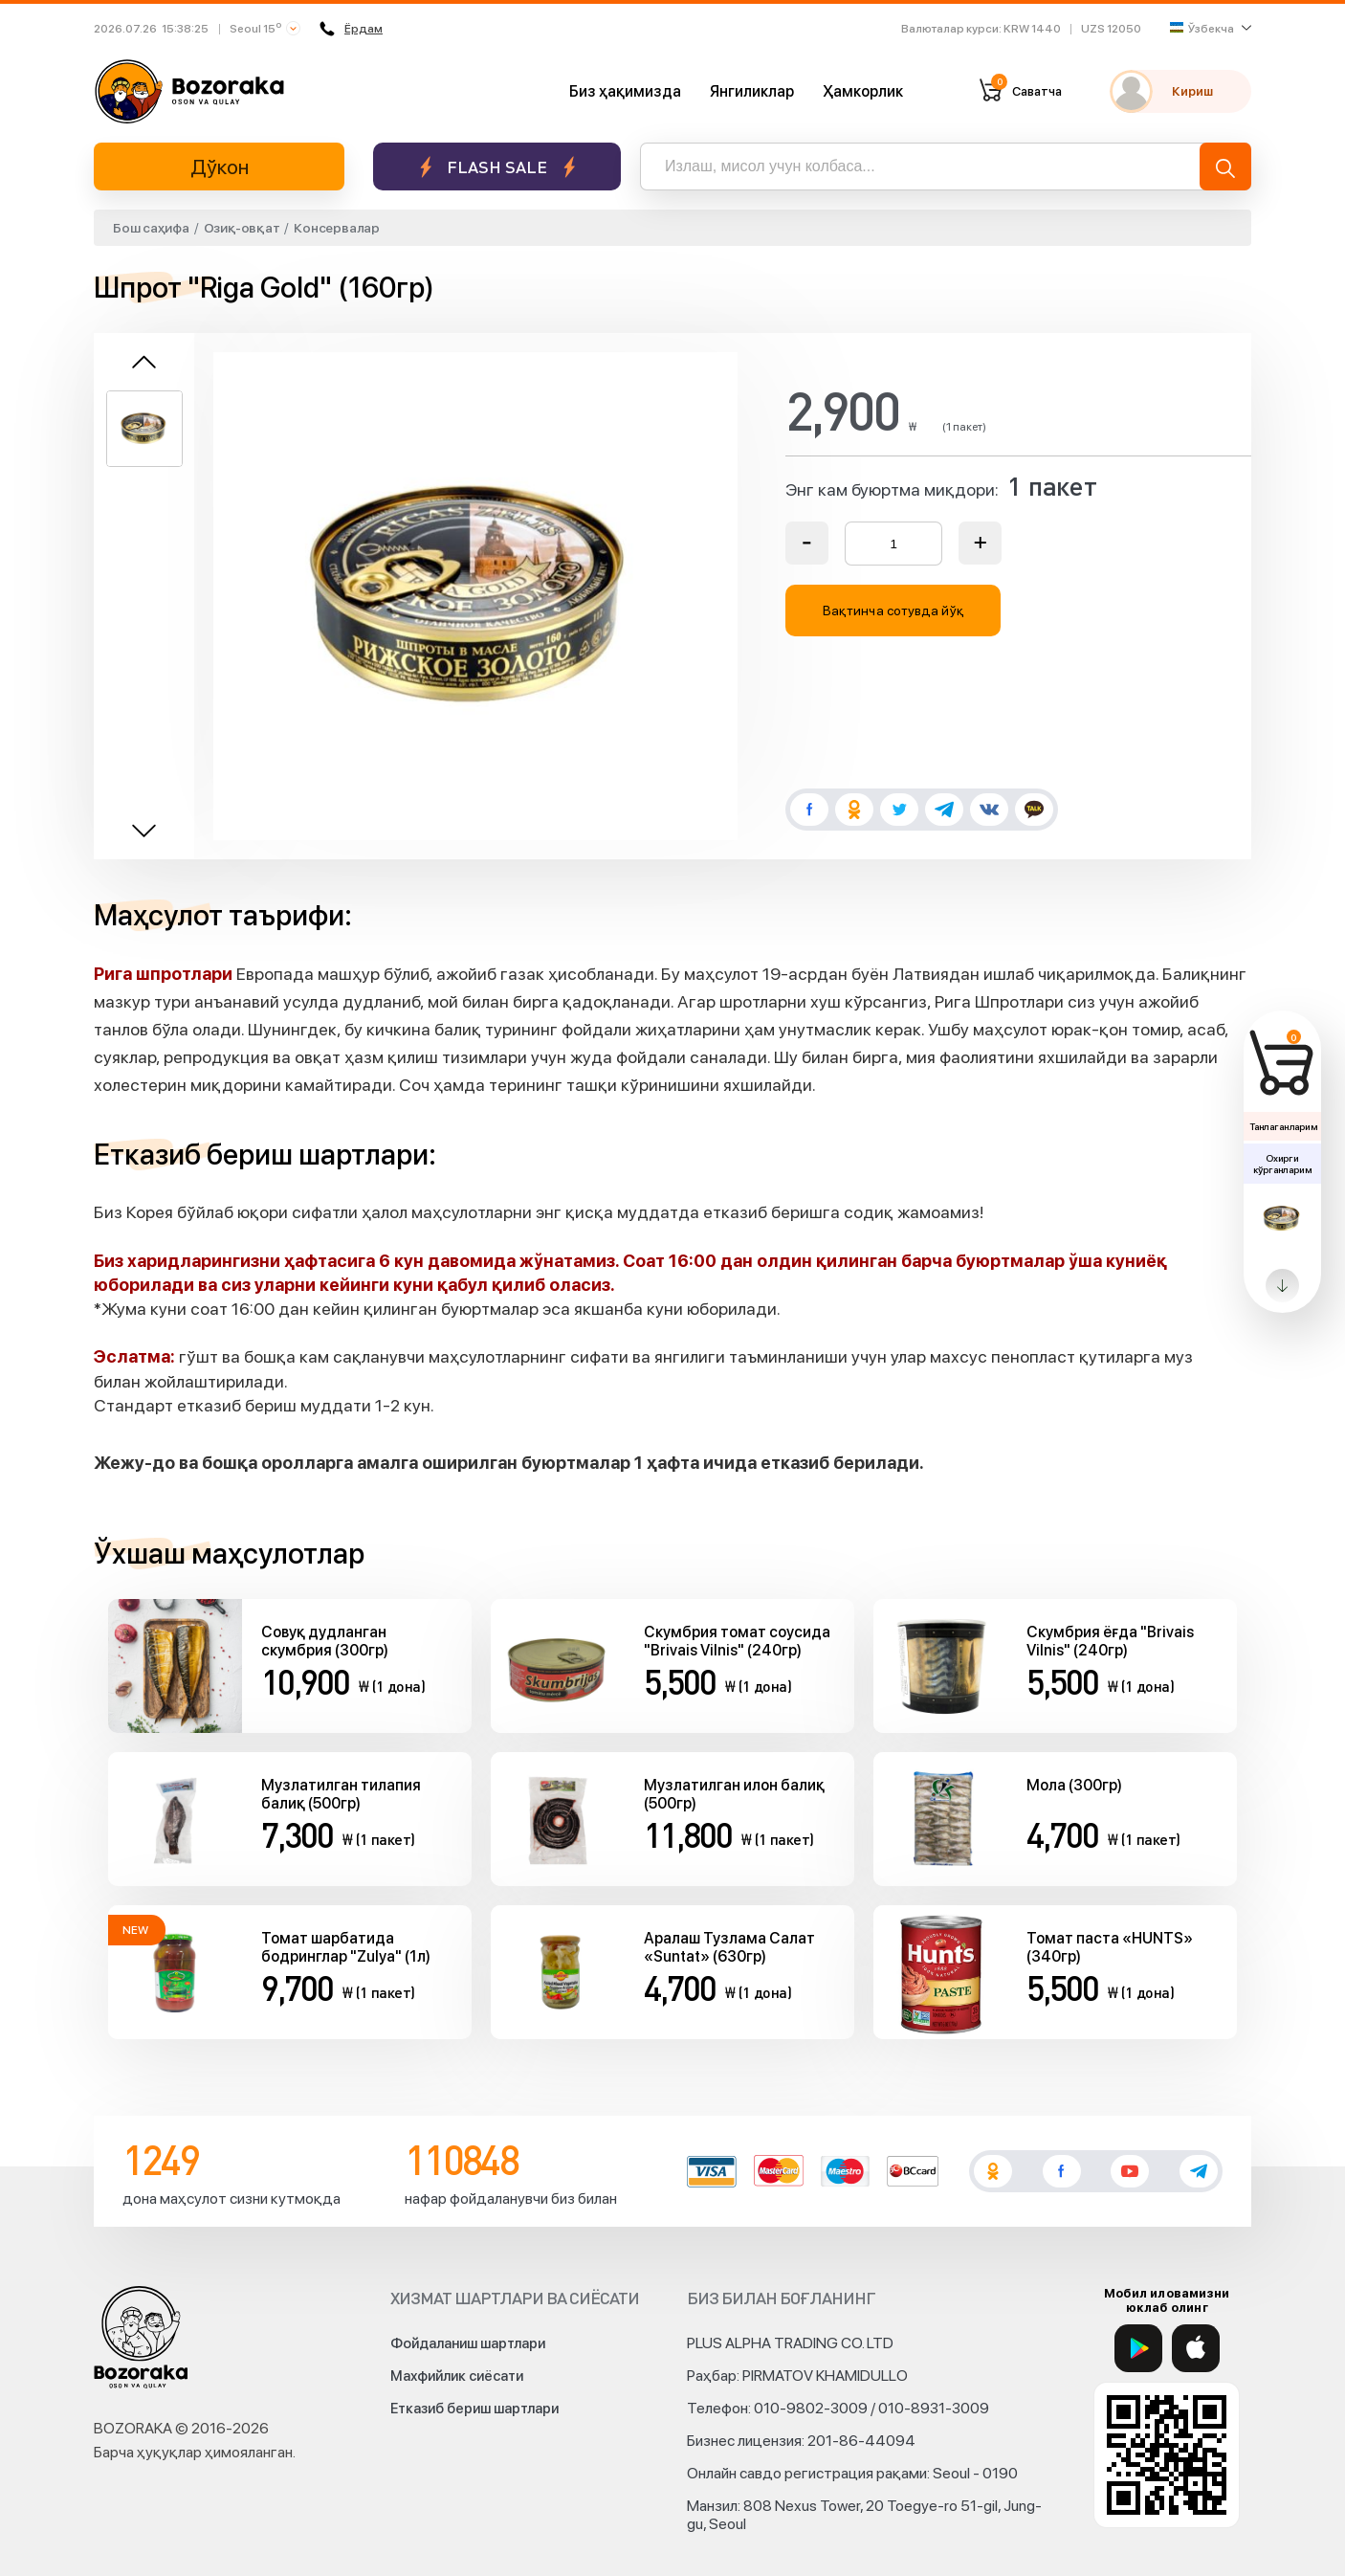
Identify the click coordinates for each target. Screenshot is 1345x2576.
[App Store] (1196, 2348)
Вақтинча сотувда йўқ (893, 610)
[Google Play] (1138, 2348)
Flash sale (497, 167)
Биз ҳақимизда (625, 91)
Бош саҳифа (151, 227)
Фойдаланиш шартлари (467, 2343)
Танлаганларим (1283, 1126)
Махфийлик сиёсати (456, 2376)
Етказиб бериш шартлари (474, 2408)
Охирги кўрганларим (1282, 1163)
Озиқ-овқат (242, 227)
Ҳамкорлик (863, 91)
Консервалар (336, 227)
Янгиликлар (752, 91)
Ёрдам (351, 28)
